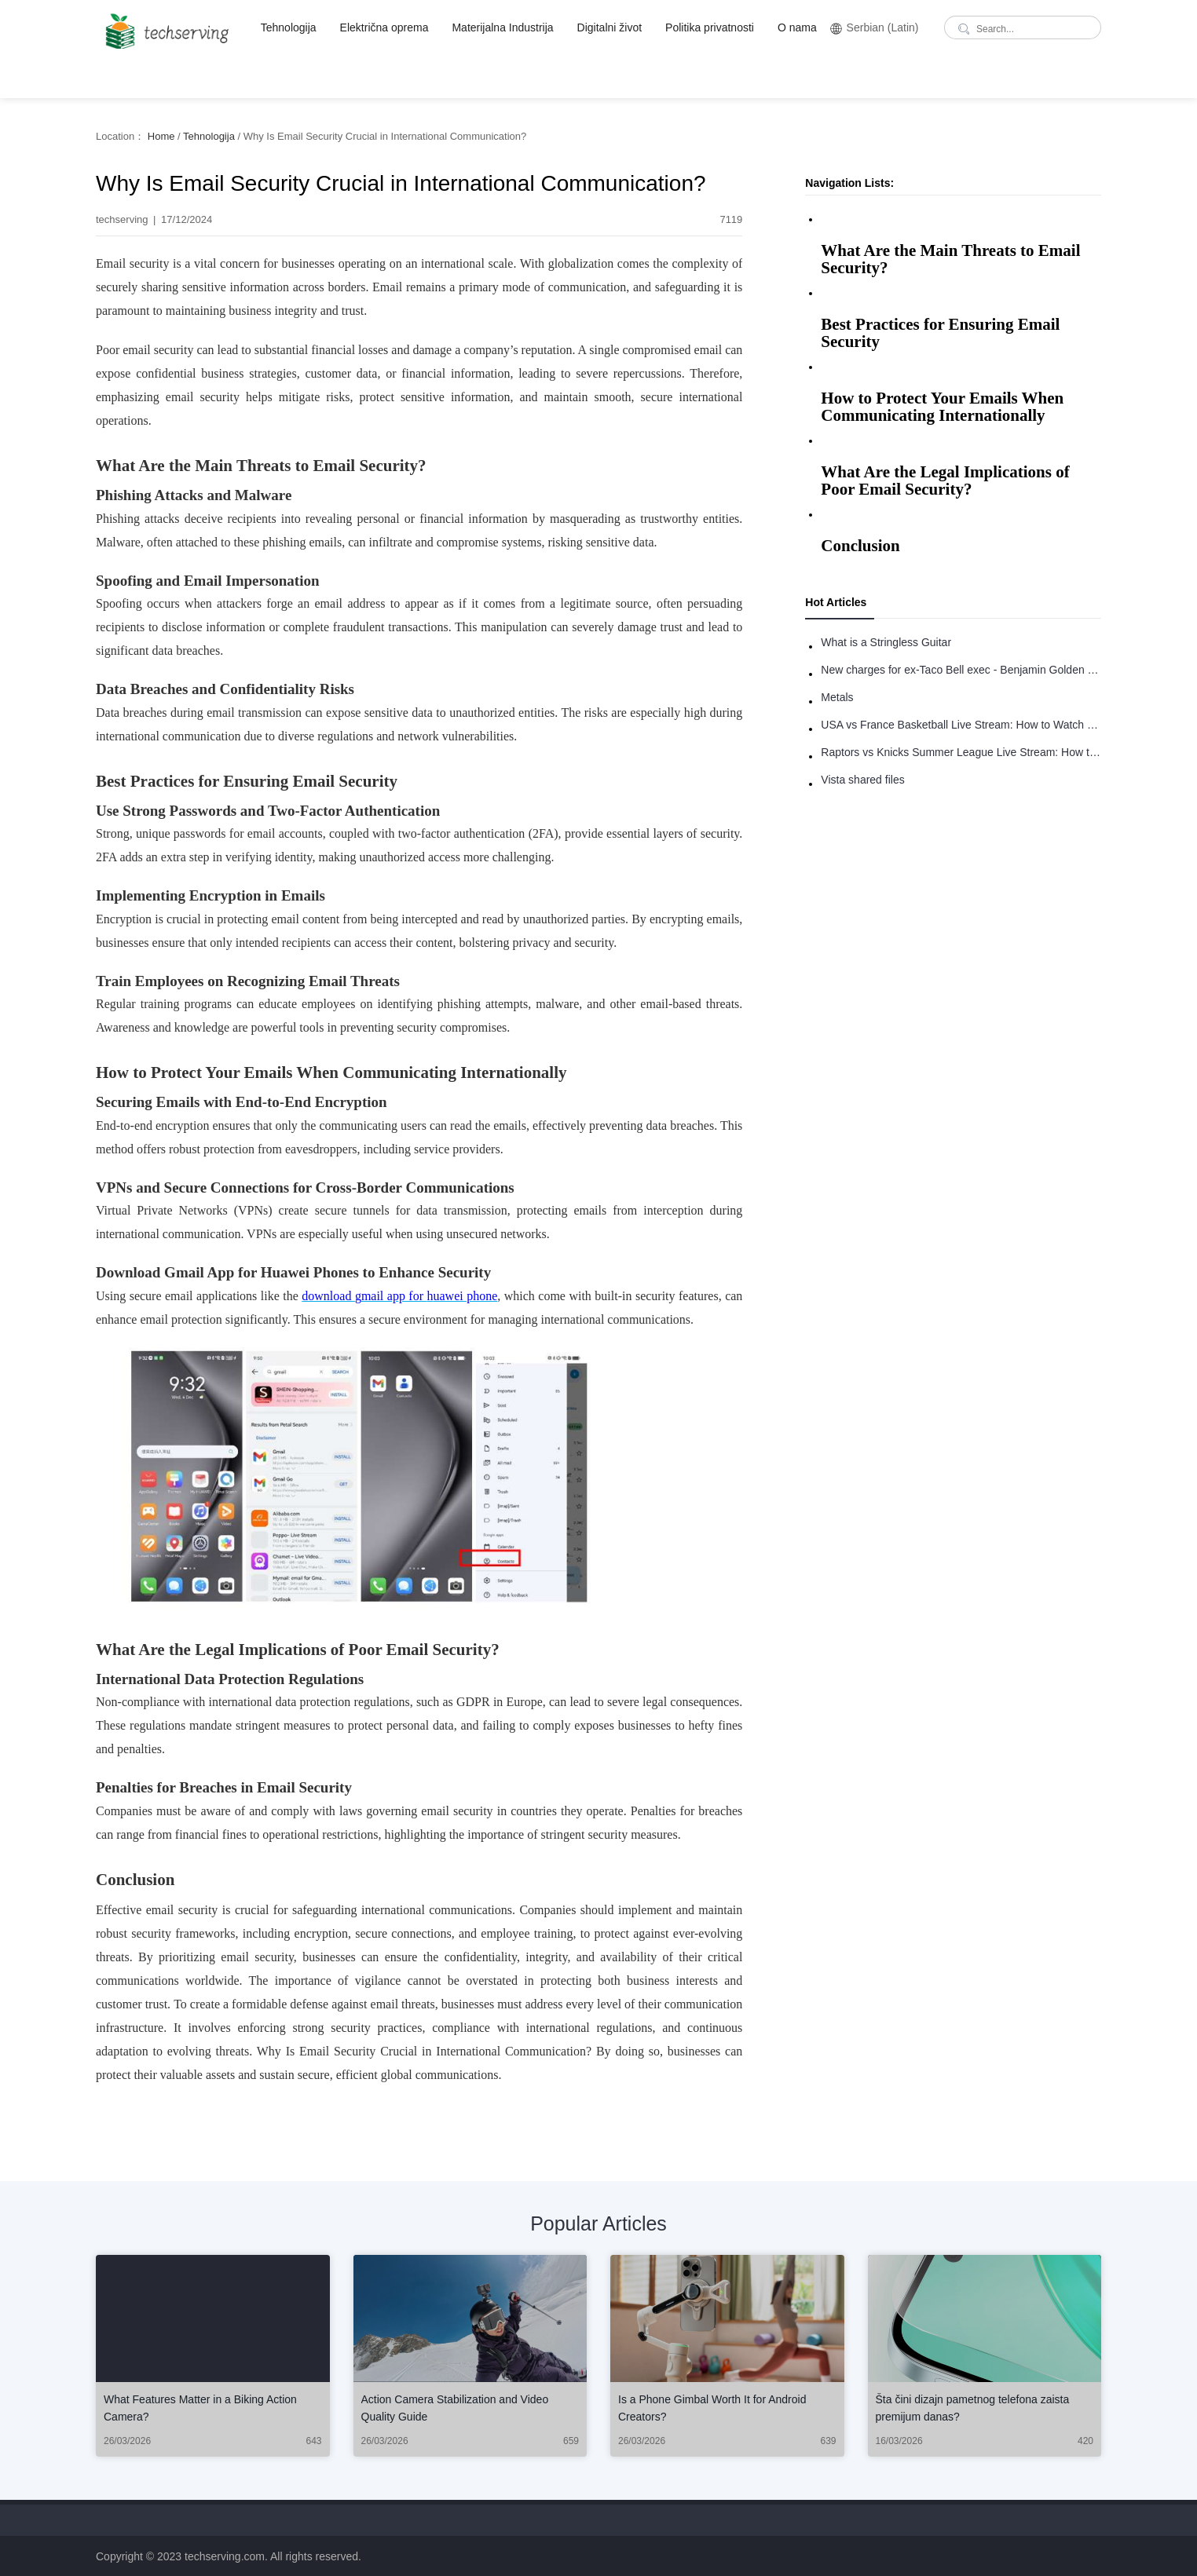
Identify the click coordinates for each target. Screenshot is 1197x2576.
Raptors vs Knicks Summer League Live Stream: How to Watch (961, 752)
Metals (837, 697)
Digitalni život (609, 27)
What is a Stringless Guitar (886, 642)
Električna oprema (384, 27)
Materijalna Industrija (502, 27)
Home (161, 136)
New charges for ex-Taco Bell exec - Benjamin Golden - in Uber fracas (961, 669)
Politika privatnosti (709, 27)
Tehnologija (289, 27)
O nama (797, 27)
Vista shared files (862, 779)
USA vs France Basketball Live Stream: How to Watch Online (961, 724)
